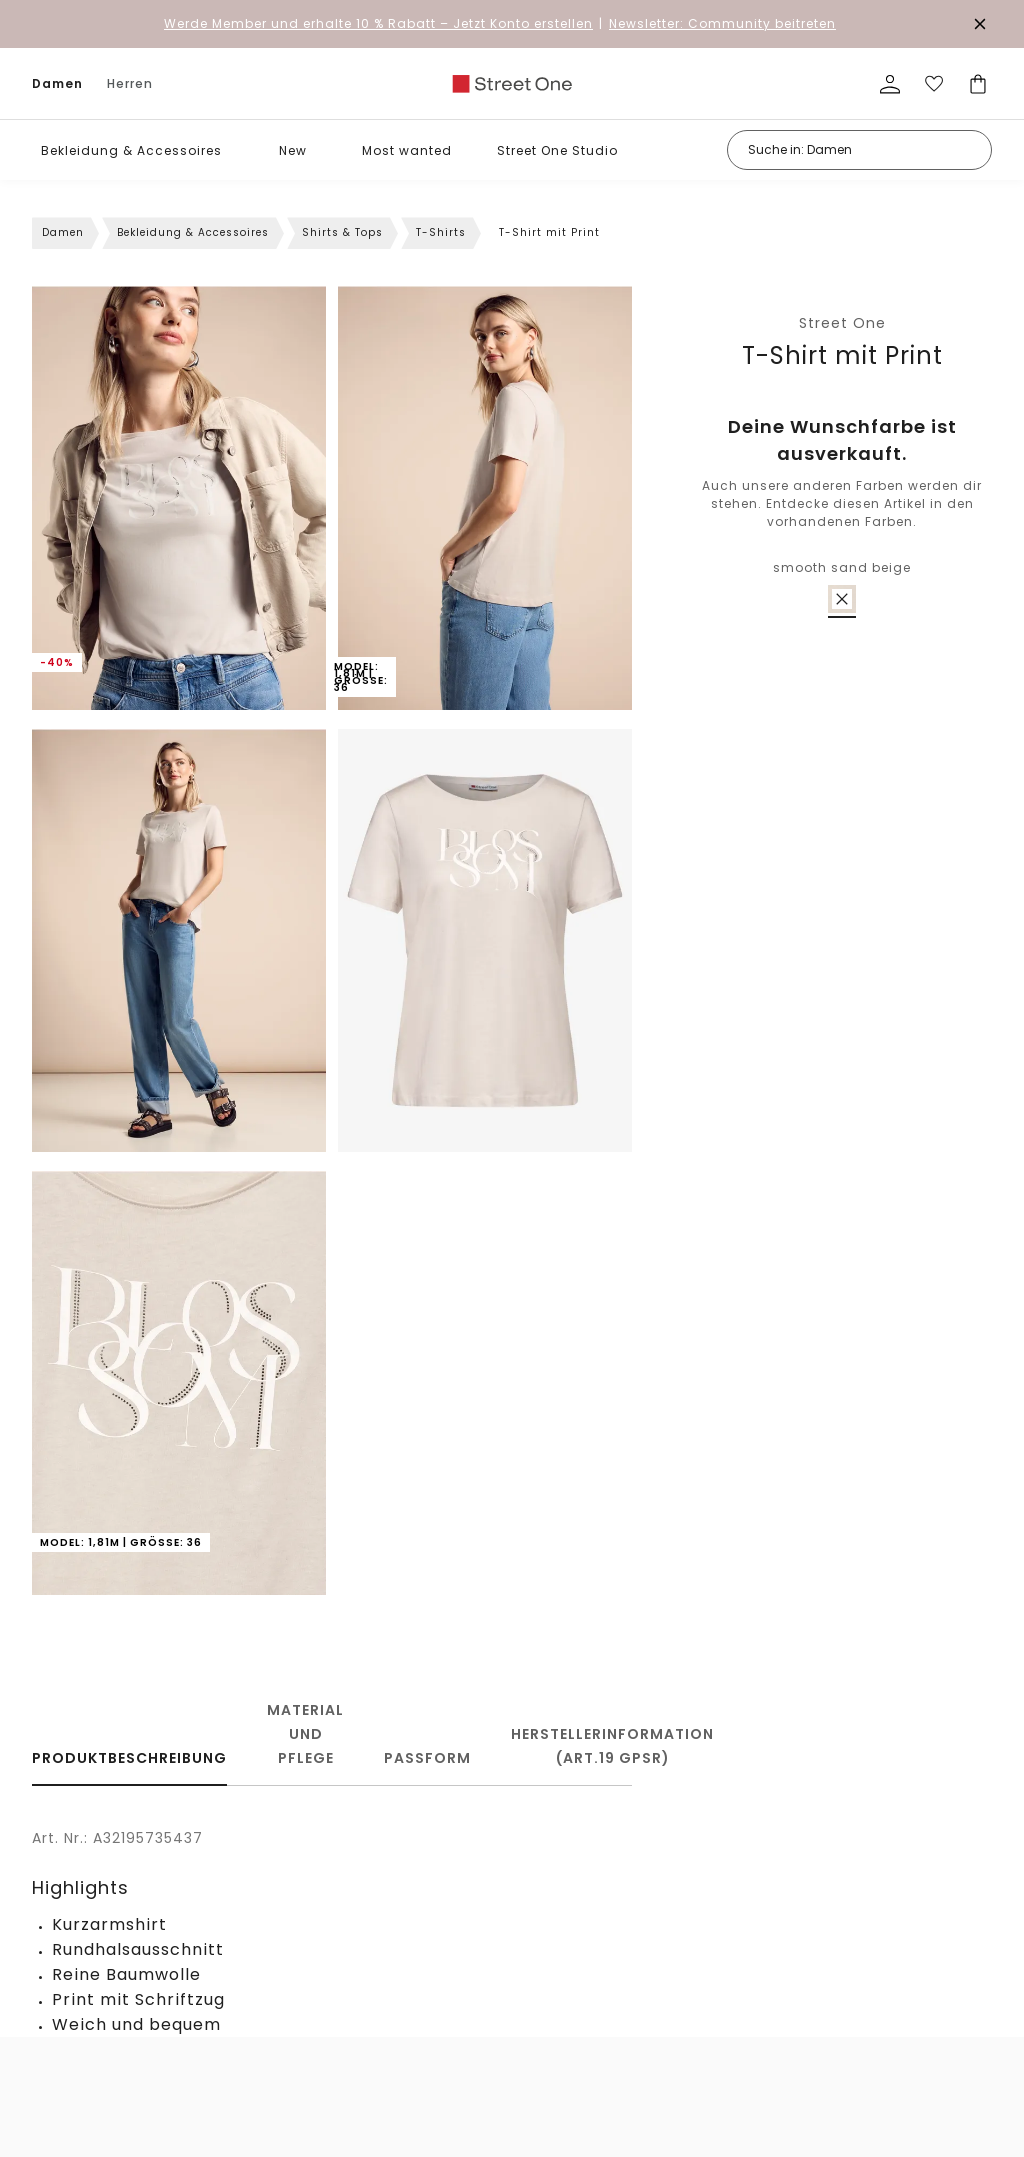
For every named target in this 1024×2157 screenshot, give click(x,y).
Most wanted (407, 150)
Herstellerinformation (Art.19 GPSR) (612, 1746)
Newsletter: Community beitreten (722, 23)
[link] (512, 84)
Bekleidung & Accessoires (131, 150)
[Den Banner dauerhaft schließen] (980, 24)
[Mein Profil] (890, 84)
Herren (130, 83)
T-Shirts (441, 232)
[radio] (842, 599)
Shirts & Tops (342, 232)
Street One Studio (557, 150)
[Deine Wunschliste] (934, 84)
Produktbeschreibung (129, 1758)
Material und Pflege (305, 1734)
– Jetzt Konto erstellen (378, 23)
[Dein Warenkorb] (978, 84)
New (293, 150)
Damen (57, 83)
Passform (427, 1758)
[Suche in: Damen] (859, 150)
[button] (236, 150)
